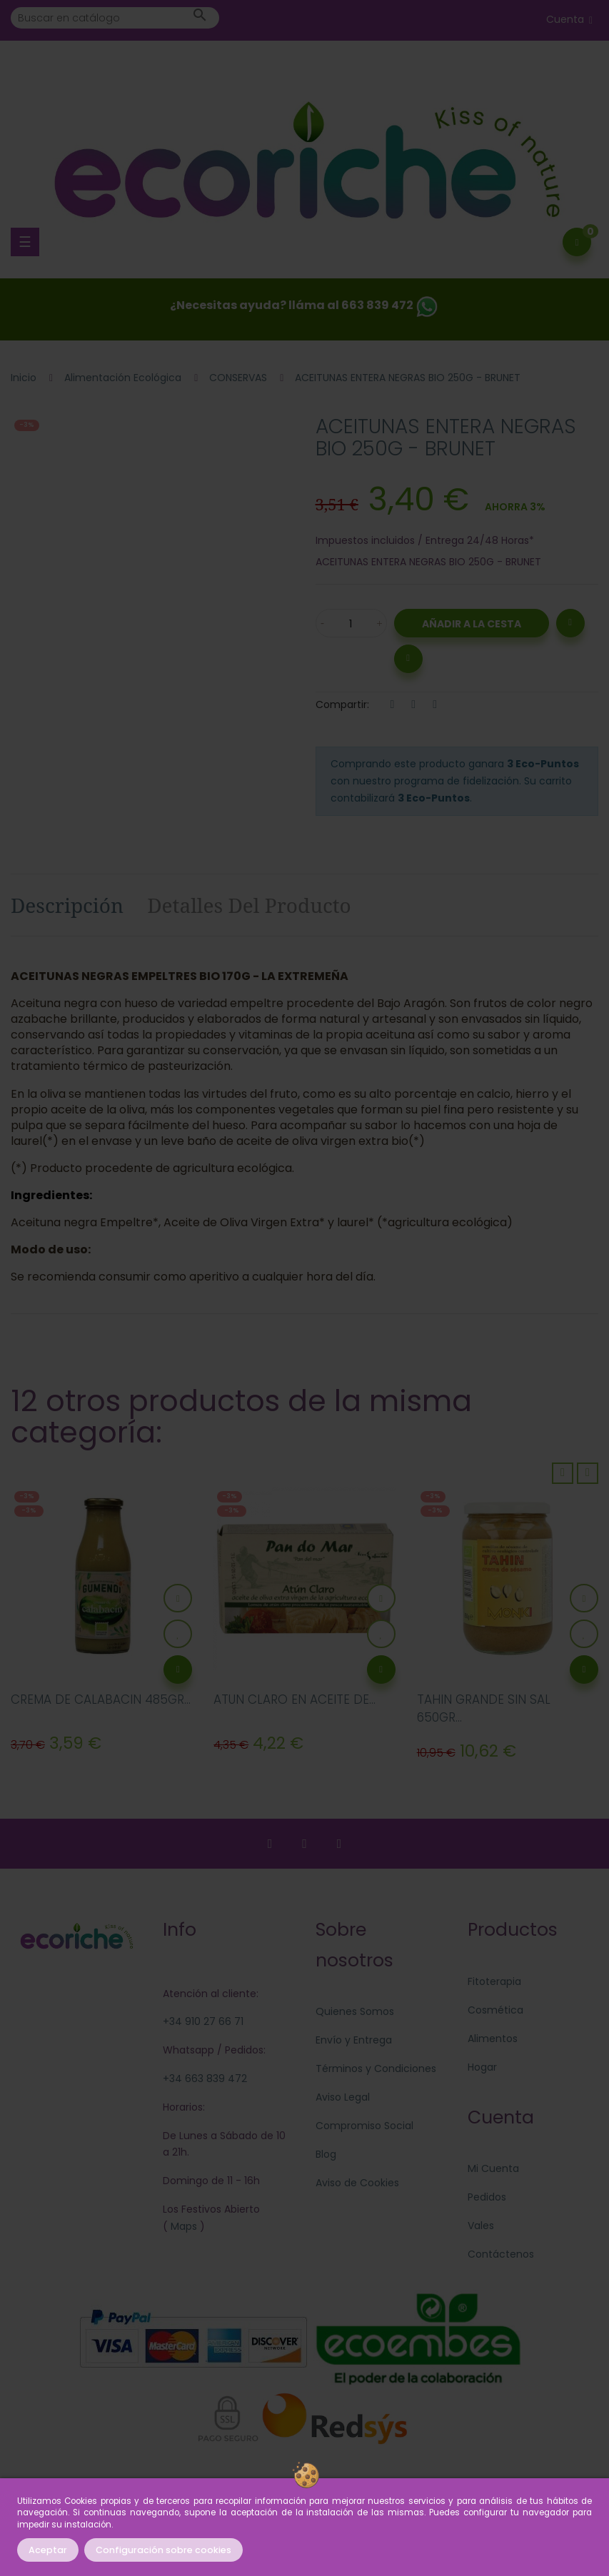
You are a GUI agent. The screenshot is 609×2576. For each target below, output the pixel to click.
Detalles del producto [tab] (249, 905)
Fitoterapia (494, 1981)
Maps (182, 2226)
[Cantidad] (351, 623)
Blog (326, 2154)
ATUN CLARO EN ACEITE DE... (294, 1699)
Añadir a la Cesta (471, 624)
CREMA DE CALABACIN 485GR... (101, 1699)
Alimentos (493, 2038)
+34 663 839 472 (205, 2078)
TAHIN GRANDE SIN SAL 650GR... (483, 1709)
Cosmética (495, 2010)
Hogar (482, 2067)
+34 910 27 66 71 (203, 2021)
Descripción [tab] (67, 905)
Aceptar (48, 2550)
